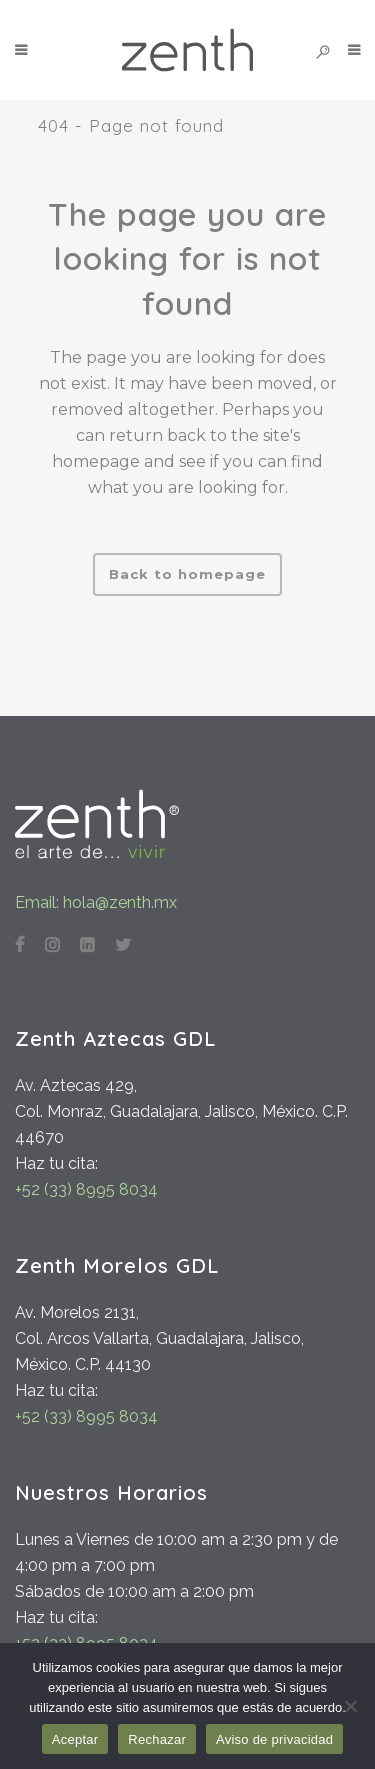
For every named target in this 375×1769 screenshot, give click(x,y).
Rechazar (157, 1739)
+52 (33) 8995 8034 (86, 1189)
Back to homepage (187, 574)
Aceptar (75, 1739)
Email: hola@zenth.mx (96, 902)
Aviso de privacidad (274, 1739)
